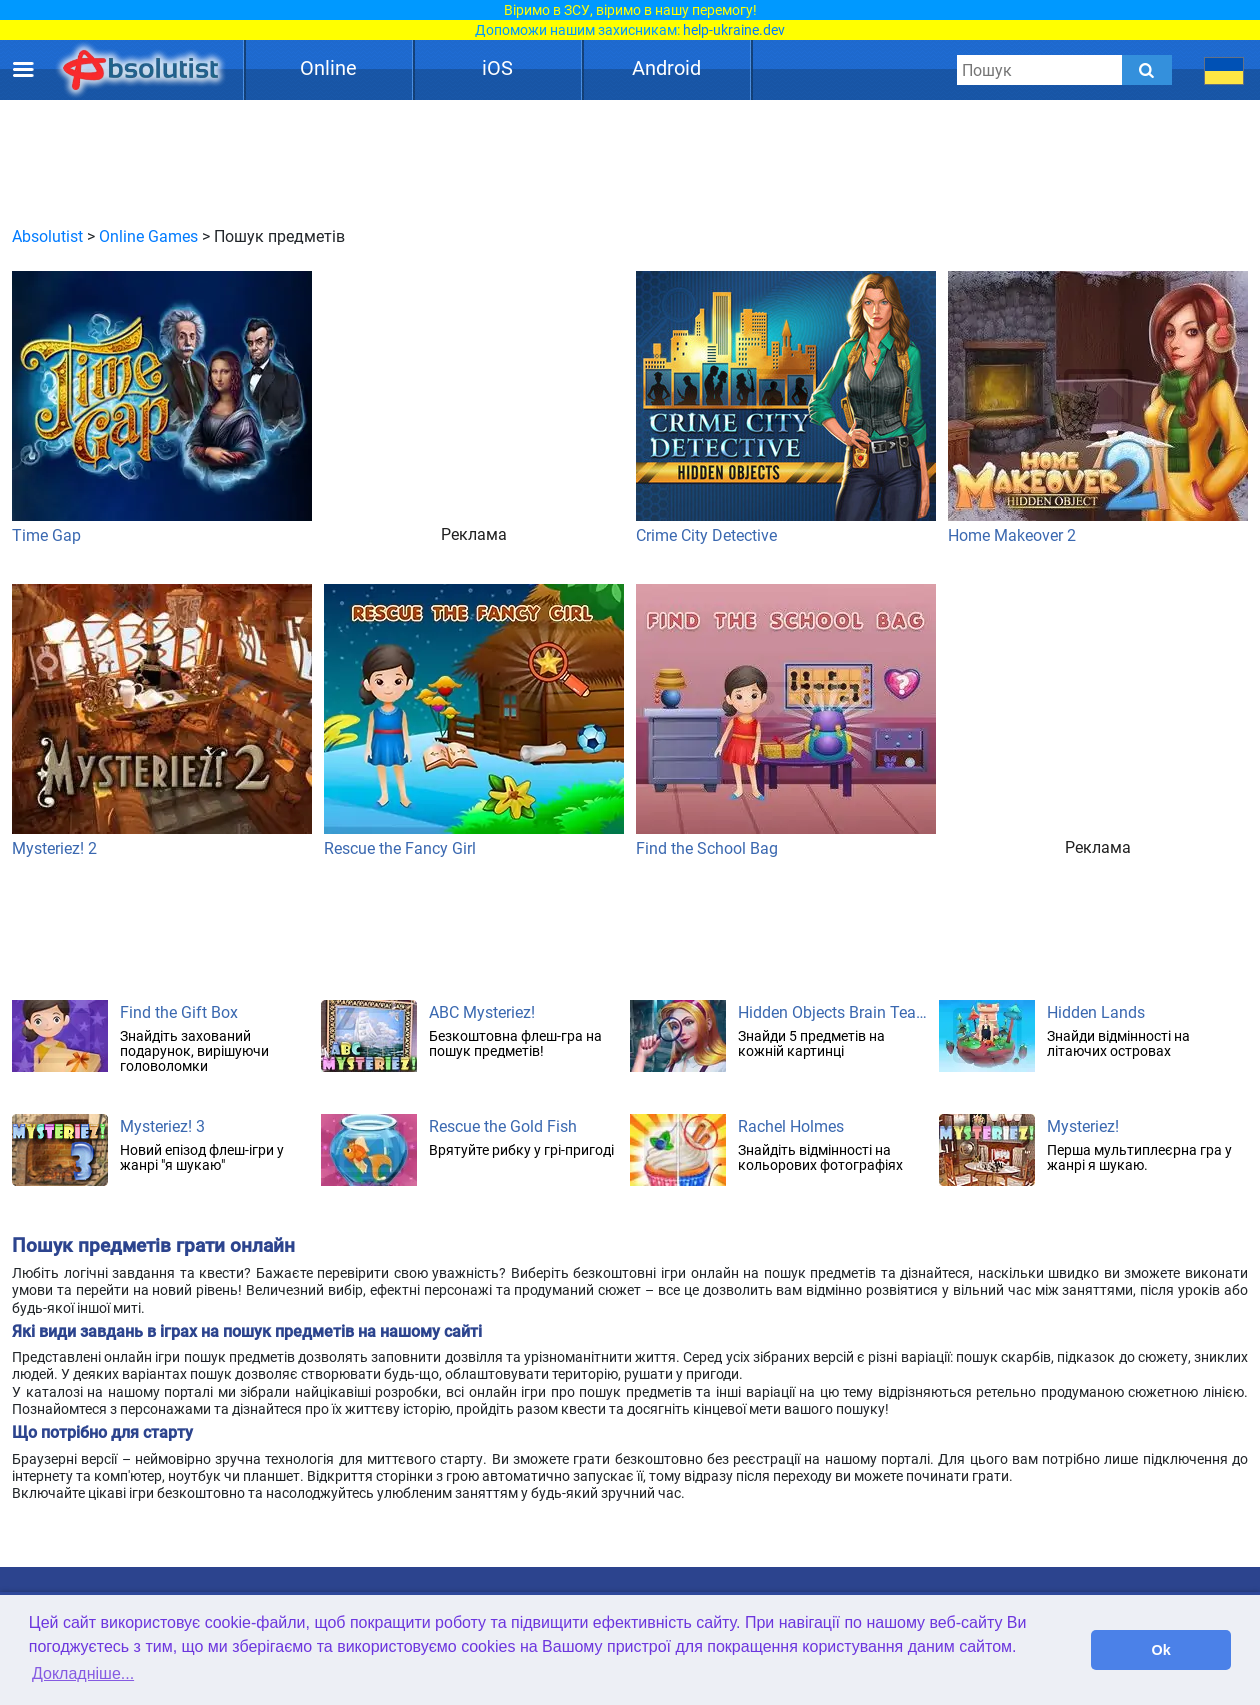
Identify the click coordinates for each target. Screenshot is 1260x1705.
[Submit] (1147, 70)
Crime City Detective (786, 408)
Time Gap (162, 408)
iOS (497, 68)
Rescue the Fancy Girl (474, 721)
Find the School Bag (786, 721)
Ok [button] (1161, 1650)
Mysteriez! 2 (162, 721)
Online (328, 68)
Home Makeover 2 (1098, 408)
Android (666, 68)
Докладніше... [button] (83, 1673)
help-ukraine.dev (734, 30)
